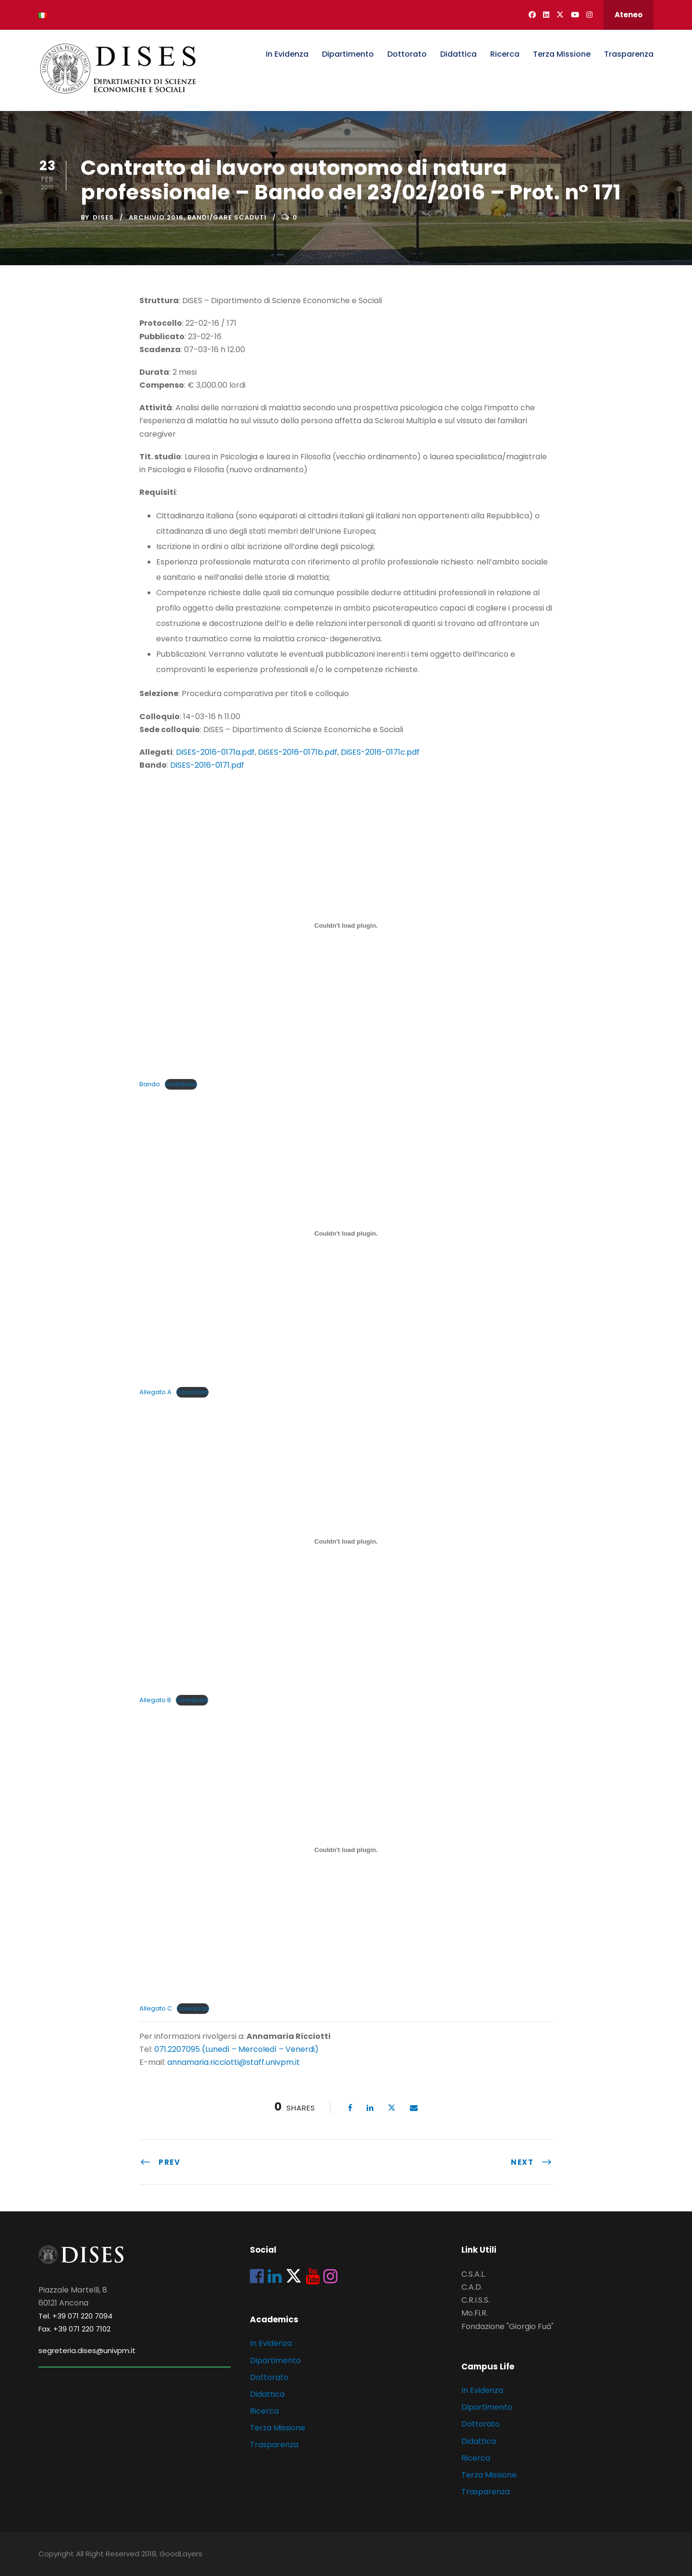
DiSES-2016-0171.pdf (207, 765)
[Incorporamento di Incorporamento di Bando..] (346, 925)
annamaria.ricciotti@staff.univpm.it (233, 2062)
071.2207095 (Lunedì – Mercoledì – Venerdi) (235, 2049)
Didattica (458, 54)
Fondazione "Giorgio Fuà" (507, 2326)
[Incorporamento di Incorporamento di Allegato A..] (346, 1234)
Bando (149, 1084)
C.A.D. (471, 2287)
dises (103, 217)
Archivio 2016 (156, 217)
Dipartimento (348, 54)
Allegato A (155, 1392)
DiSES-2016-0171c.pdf (380, 752)
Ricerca (504, 54)
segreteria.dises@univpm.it (87, 2350)
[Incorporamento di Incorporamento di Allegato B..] (346, 1542)
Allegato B (155, 1700)
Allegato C (155, 2008)
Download (181, 1084)
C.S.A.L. (473, 2274)
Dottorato (407, 54)
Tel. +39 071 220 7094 (75, 2316)
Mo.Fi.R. (474, 2312)
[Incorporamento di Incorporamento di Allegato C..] (346, 1849)
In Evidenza (287, 54)
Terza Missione (562, 54)
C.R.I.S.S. (475, 2300)
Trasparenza (629, 54)
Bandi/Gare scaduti (227, 217)
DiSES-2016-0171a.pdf (215, 752)
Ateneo (629, 15)
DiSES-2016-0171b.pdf (297, 752)
